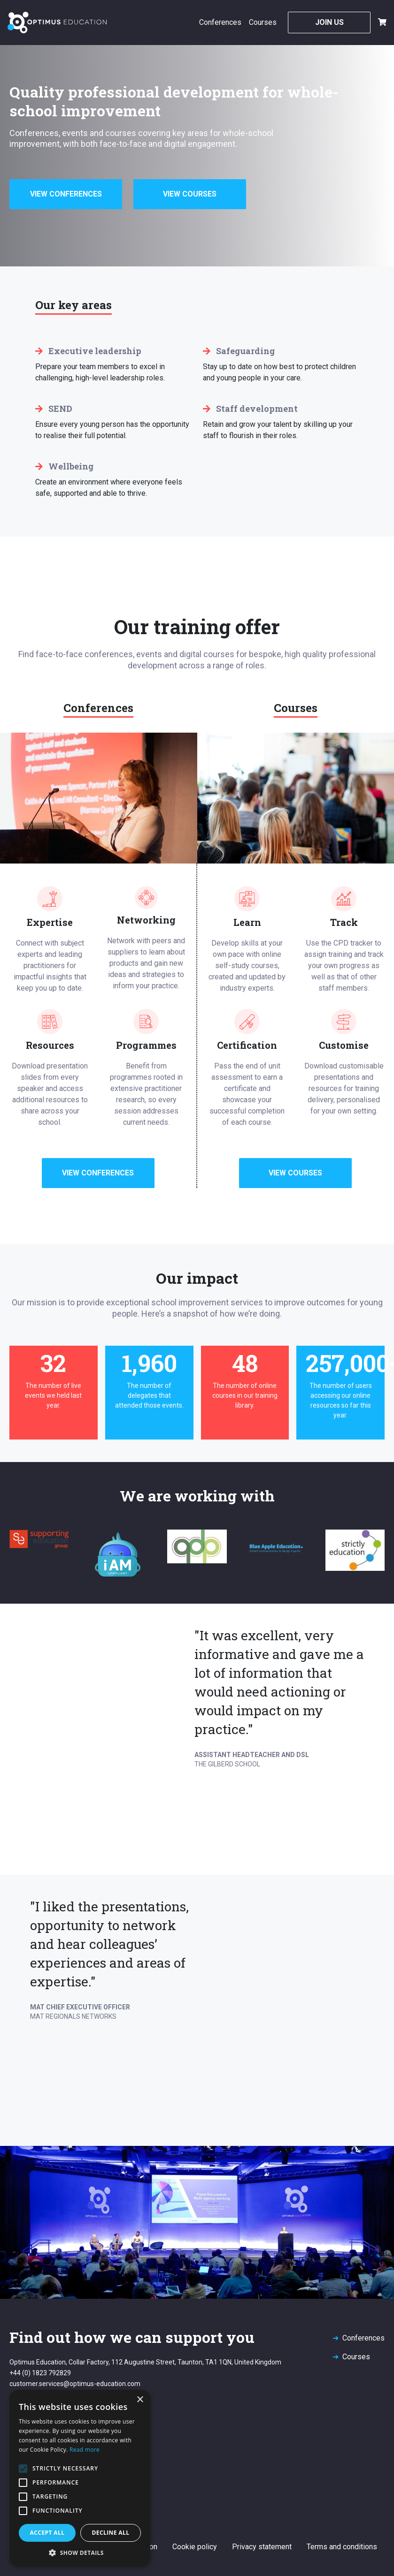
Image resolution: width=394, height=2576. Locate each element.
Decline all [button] (111, 2533)
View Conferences (66, 193)
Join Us (329, 22)
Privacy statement (262, 2546)
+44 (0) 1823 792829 (40, 2373)
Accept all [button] (47, 2533)
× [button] (139, 2399)
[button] (80, 2552)
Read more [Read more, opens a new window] (85, 2450)
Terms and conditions (342, 2546)
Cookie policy (194, 2546)
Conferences (220, 22)
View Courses (189, 193)
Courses (263, 22)
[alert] (79, 2478)
